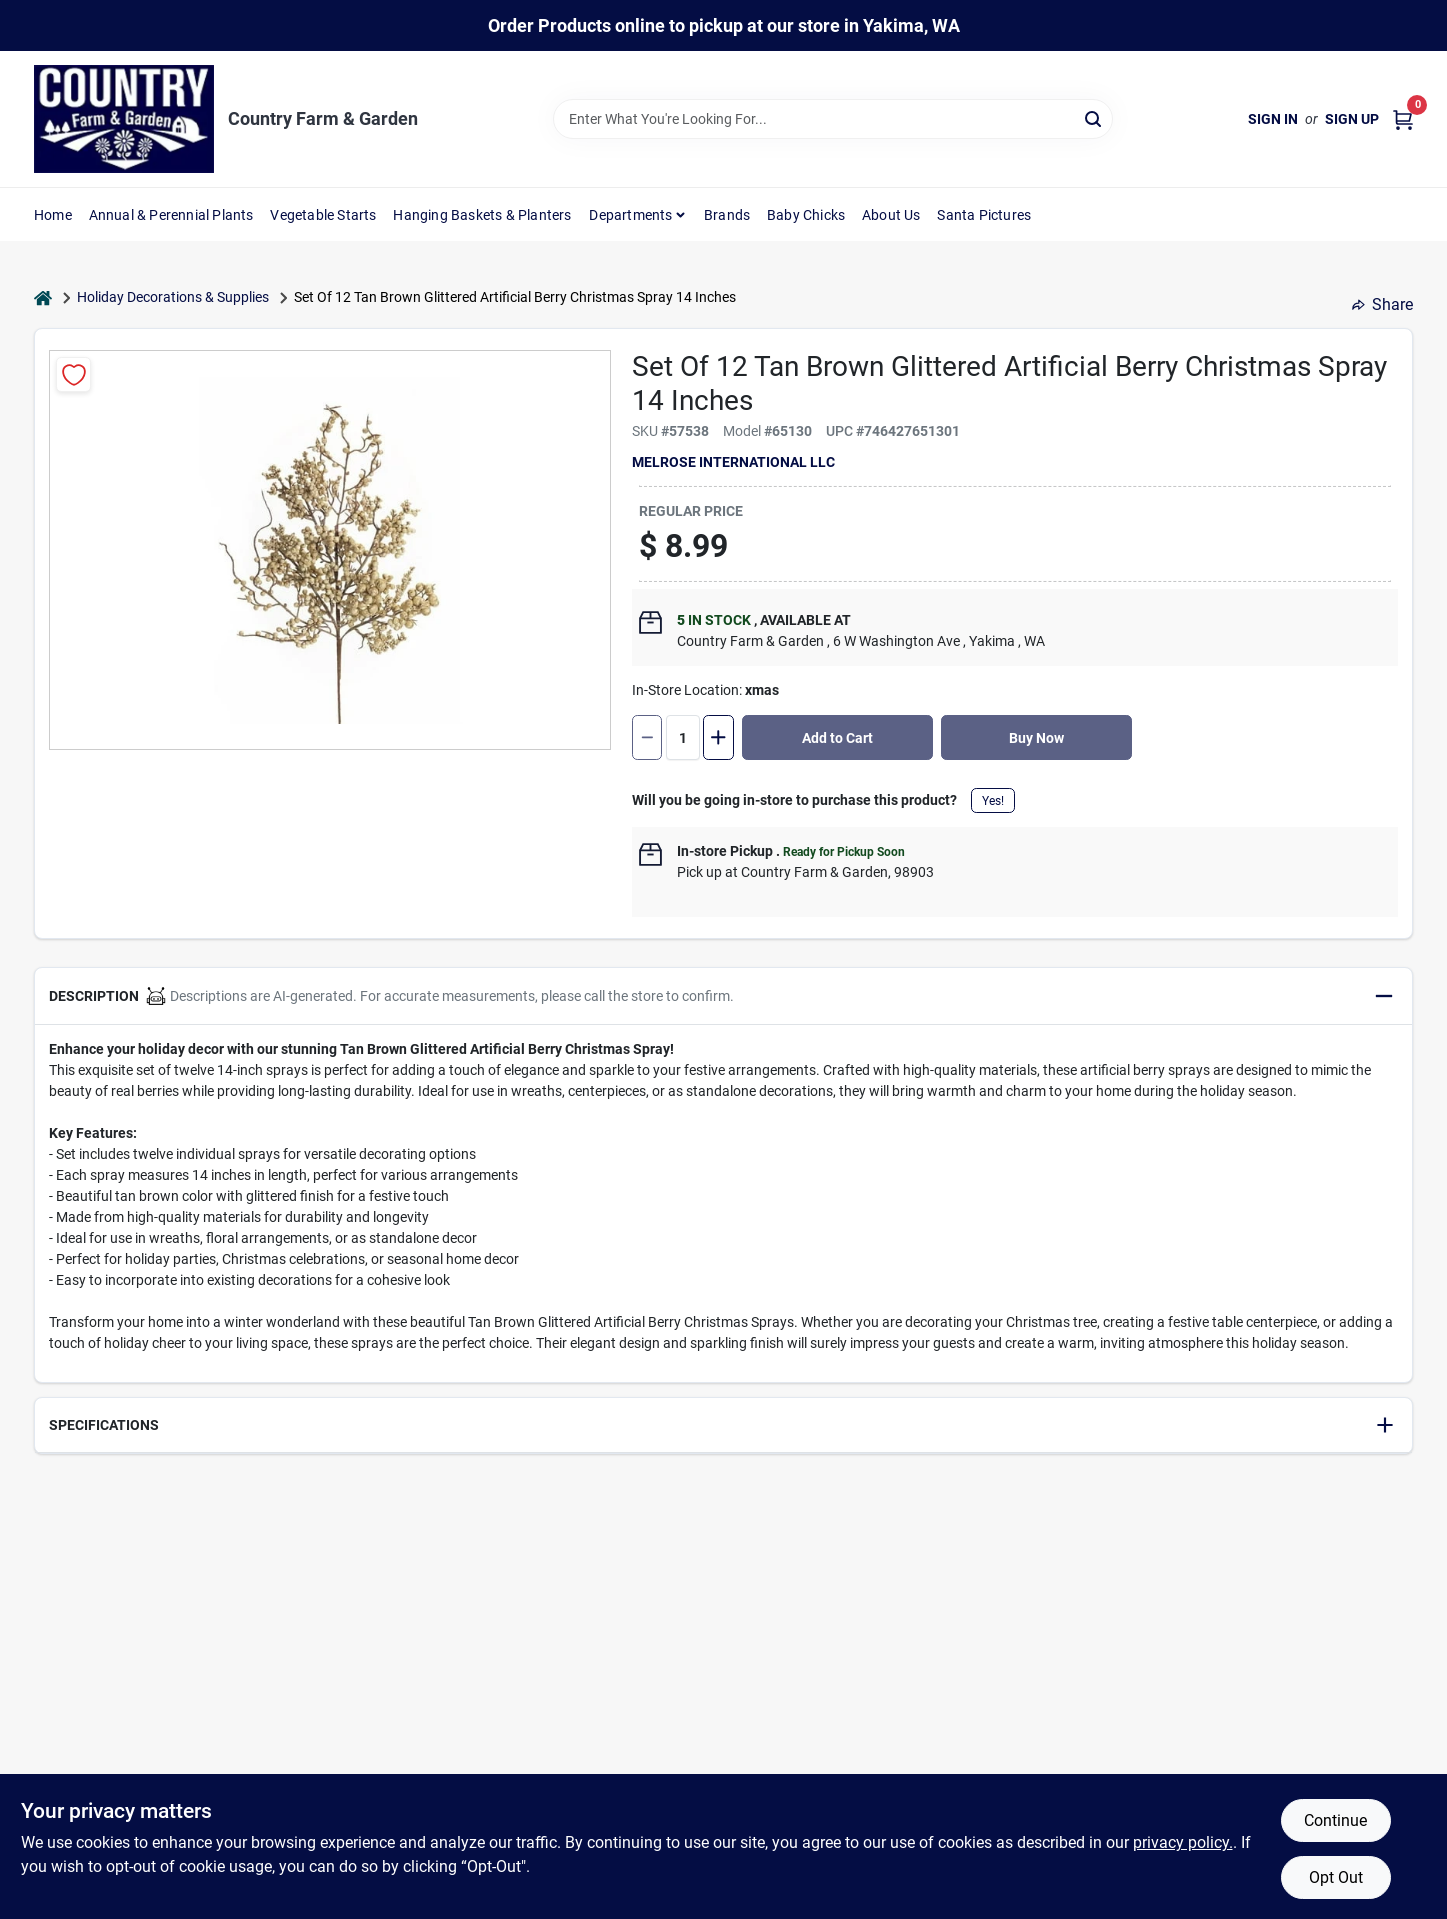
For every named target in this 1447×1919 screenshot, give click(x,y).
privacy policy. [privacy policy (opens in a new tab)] (1183, 1842)
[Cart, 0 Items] (1403, 119)
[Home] (43, 297)
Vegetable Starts (323, 215)
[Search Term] (833, 119)
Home (53, 215)
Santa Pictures (984, 215)
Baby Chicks (806, 215)
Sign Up (1352, 119)
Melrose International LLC (733, 462)
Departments (630, 215)
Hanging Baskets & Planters (482, 215)
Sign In (1273, 119)
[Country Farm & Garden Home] (124, 119)
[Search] (1094, 117)
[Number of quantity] (683, 737)
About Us (891, 215)
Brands (727, 215)
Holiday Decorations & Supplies (173, 297)
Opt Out (1336, 1877)
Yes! (993, 801)
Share (1382, 304)
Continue (1335, 1820)
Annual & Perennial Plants (171, 215)
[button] (723, 996)
